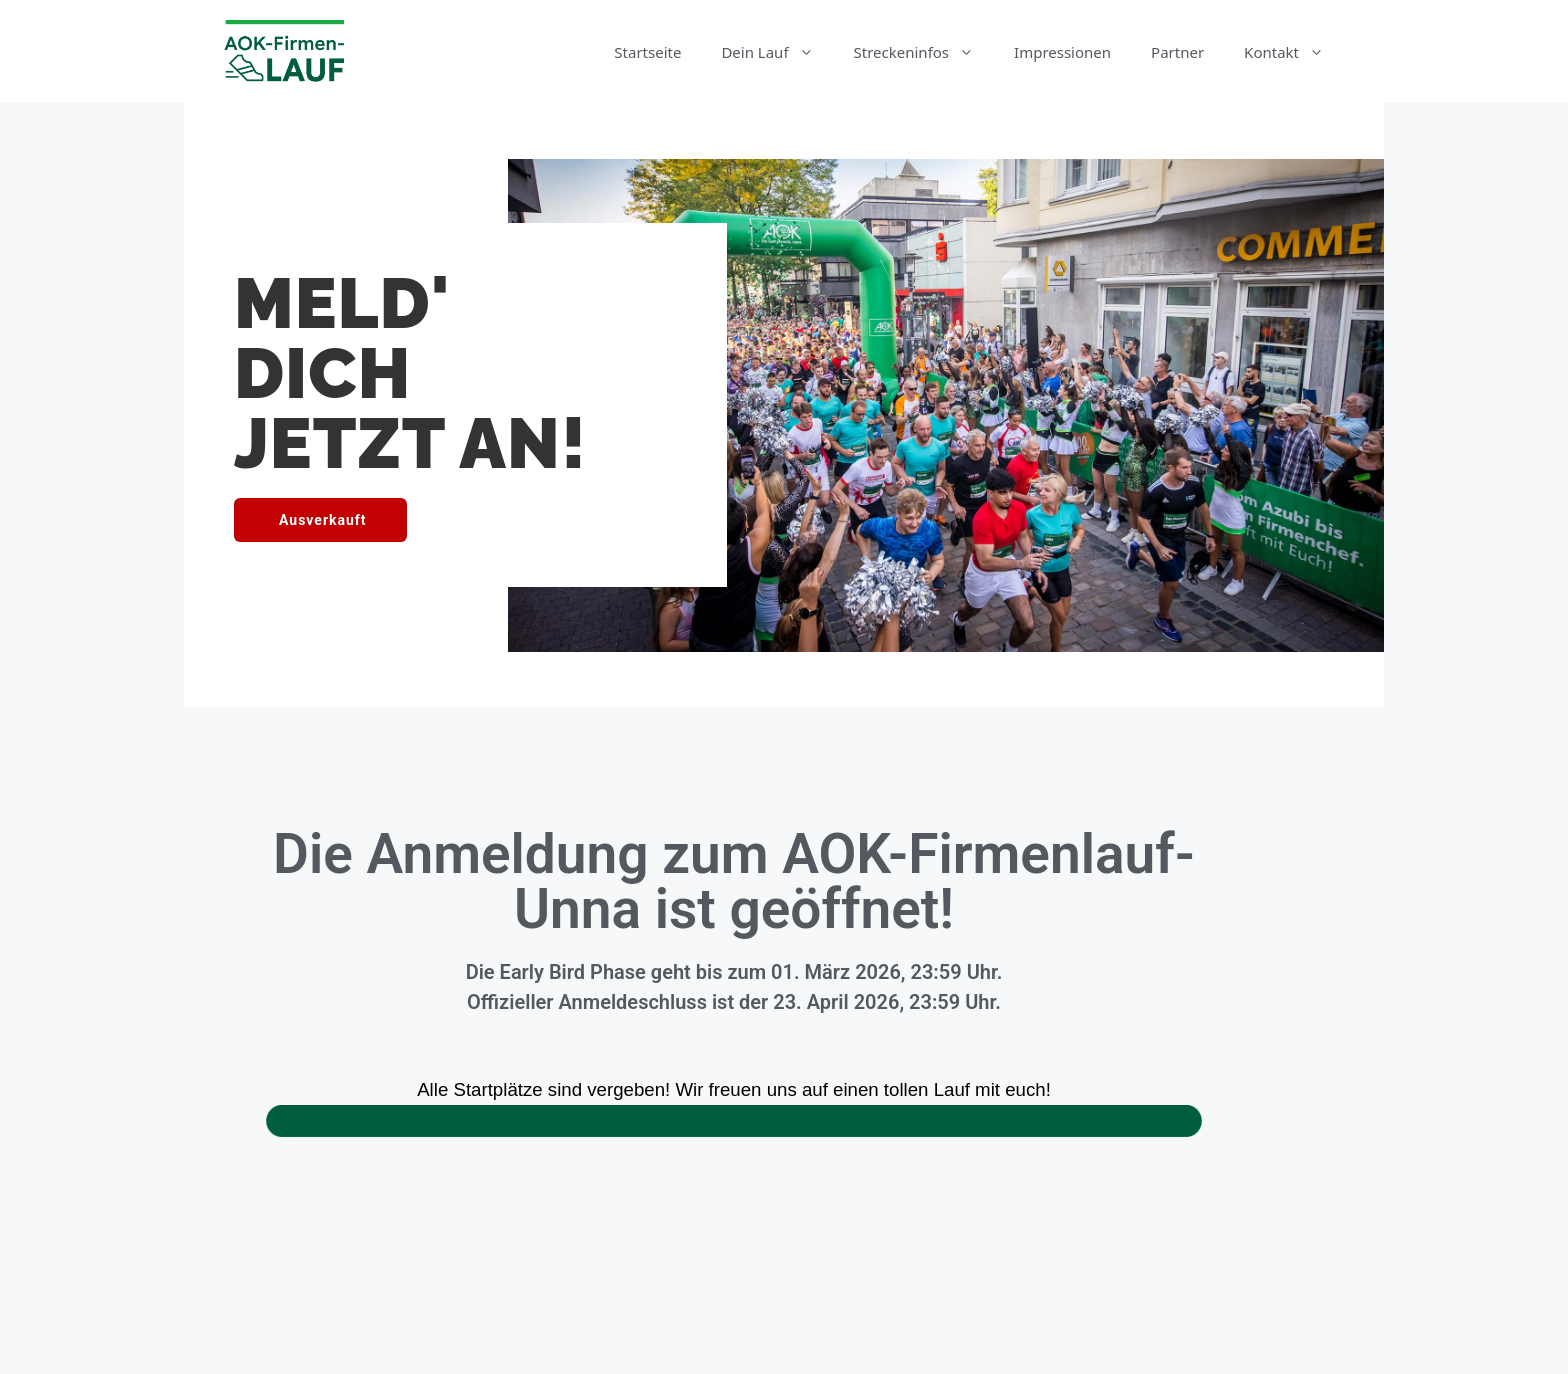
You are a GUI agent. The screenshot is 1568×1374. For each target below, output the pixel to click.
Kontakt (1294, 52)
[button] (320, 520)
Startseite (647, 52)
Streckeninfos (924, 52)
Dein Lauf (777, 52)
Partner (1177, 52)
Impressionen (1062, 52)
